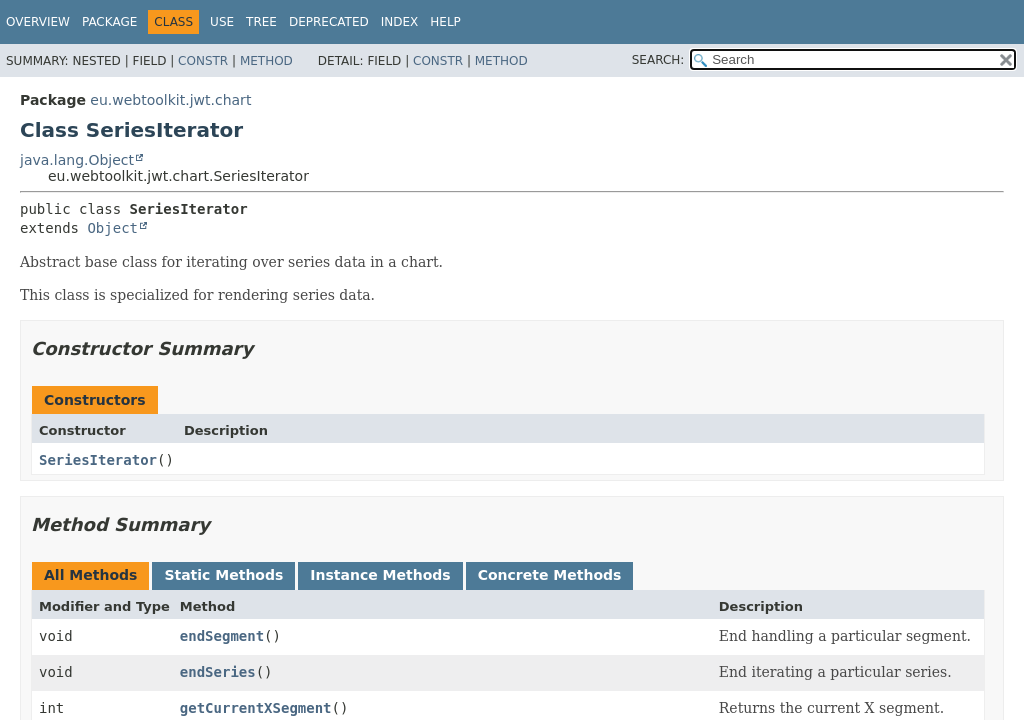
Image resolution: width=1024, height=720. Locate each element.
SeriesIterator (98, 460)
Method (266, 61)
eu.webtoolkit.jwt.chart (170, 100)
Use (222, 22)
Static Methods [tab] (223, 575)
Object (112, 228)
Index (400, 22)
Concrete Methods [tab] (550, 575)
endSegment (222, 636)
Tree (261, 22)
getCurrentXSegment (256, 708)
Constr (203, 61)
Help (445, 22)
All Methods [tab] (90, 575)
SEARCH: (658, 60)
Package (109, 22)
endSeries (218, 672)
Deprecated (329, 22)
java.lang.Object (77, 160)
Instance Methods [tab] (380, 575)
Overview (38, 22)
